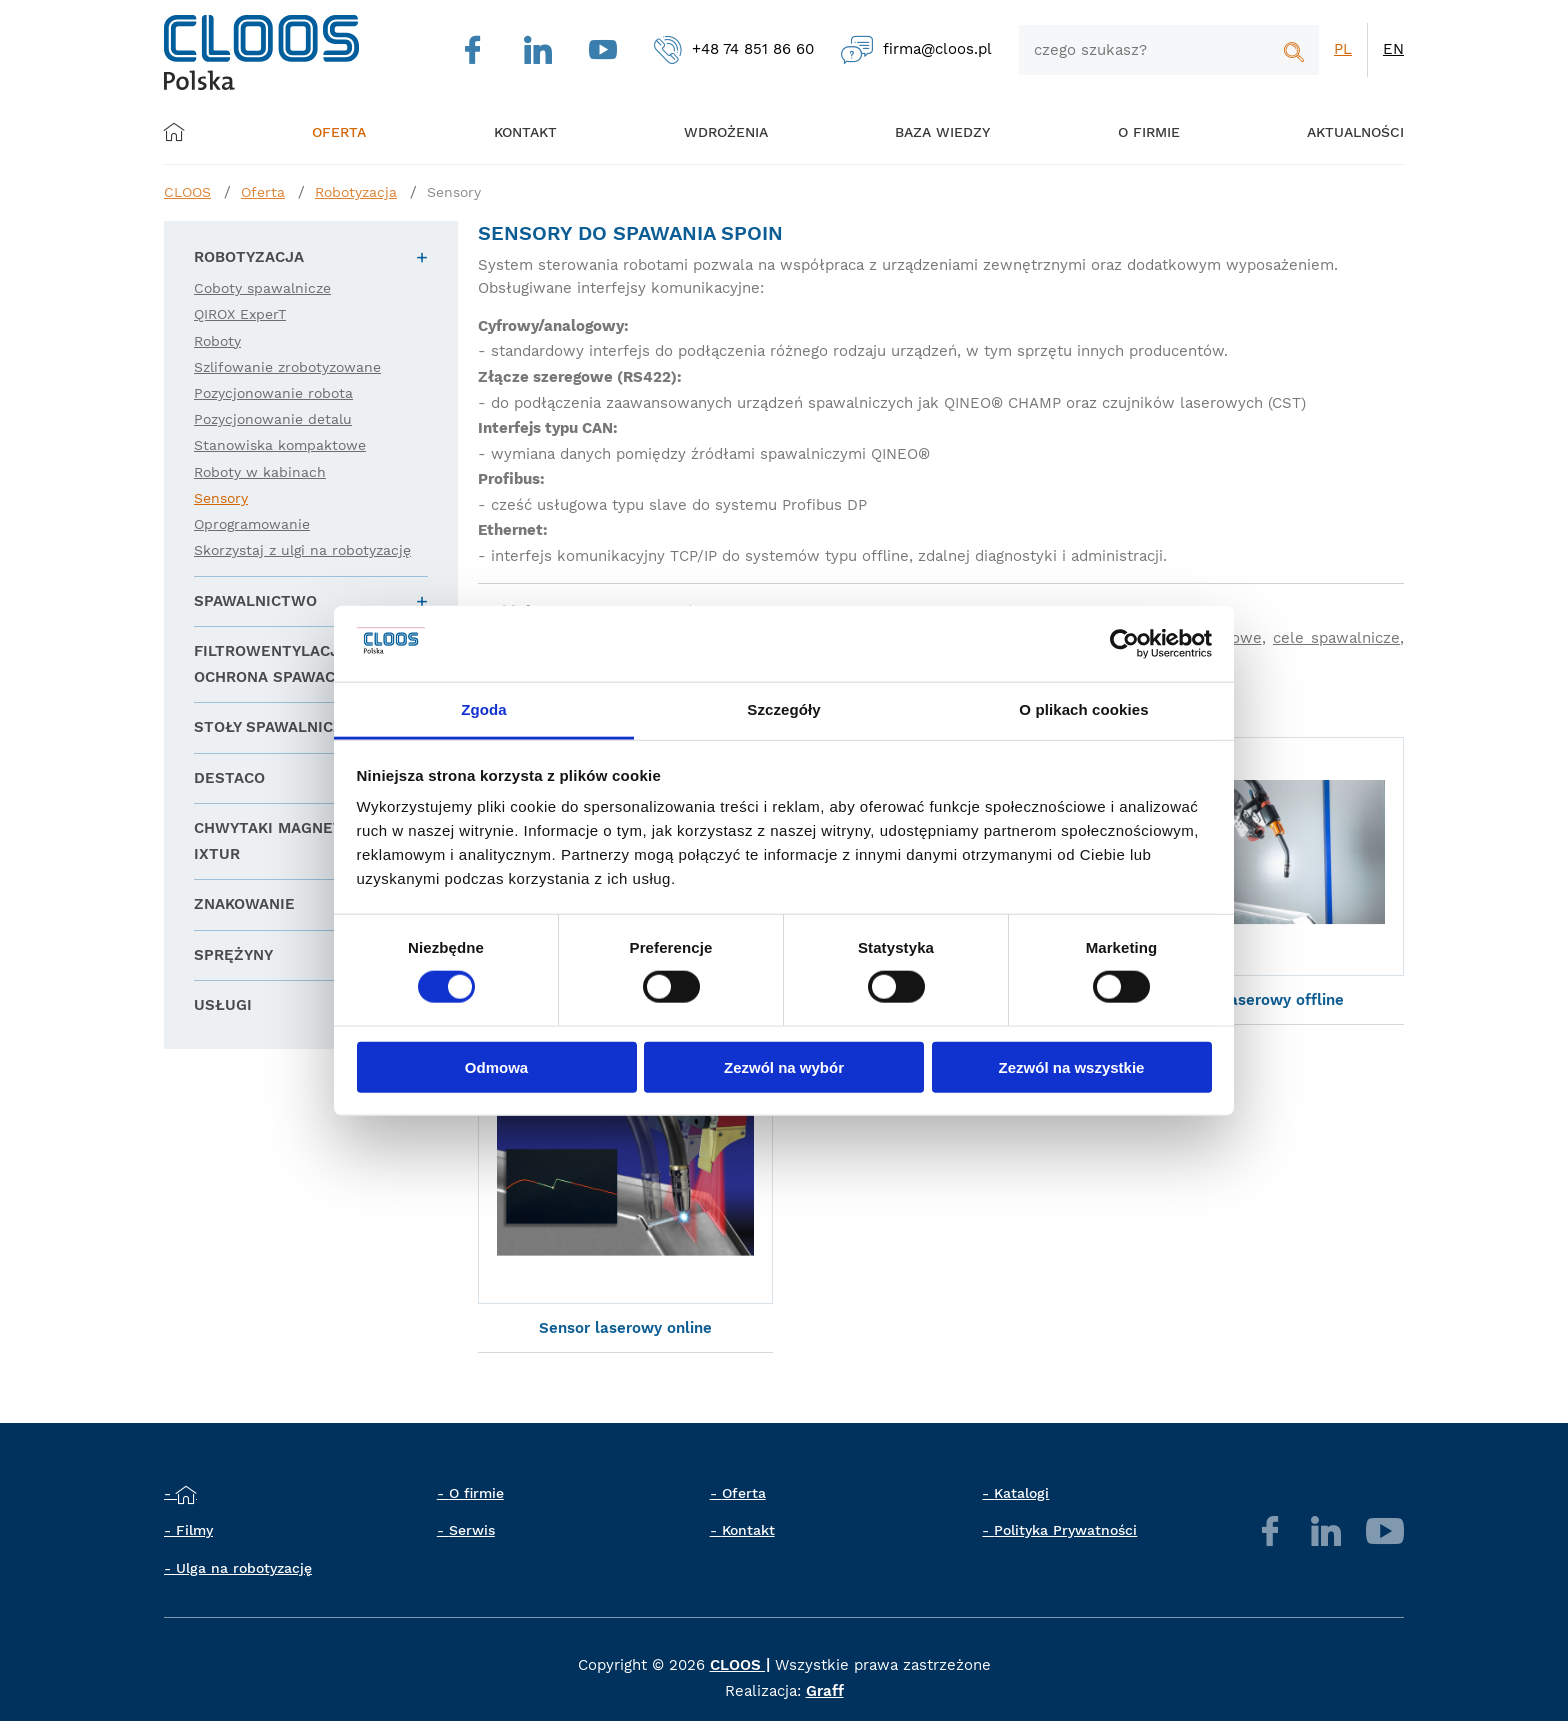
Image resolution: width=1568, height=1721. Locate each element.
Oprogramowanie (252, 524)
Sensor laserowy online (625, 1329)
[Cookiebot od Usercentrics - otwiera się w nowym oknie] (1124, 644)
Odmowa (496, 1066)
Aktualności (1321, 131)
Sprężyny (233, 955)
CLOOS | (740, 1667)
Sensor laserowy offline (1256, 1000)
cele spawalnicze (1336, 638)
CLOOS (187, 192)
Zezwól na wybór (784, 1066)
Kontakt (748, 1532)
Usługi (223, 1005)
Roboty (217, 341)
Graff (825, 1692)
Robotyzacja (356, 192)
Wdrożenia (714, 131)
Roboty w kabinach (260, 472)
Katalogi (1021, 1494)
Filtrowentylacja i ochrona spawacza (276, 664)
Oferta (348, 131)
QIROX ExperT (240, 314)
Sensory (454, 192)
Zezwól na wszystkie (1072, 1066)
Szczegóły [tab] (783, 709)
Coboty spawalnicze (262, 288)
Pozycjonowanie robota (273, 393)
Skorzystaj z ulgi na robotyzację (302, 550)
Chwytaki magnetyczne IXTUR (293, 841)
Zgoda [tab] (484, 709)
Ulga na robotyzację (244, 1569)
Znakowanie (244, 904)
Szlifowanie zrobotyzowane (287, 367)
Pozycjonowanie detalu (273, 419)
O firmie (1122, 131)
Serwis (472, 1532)
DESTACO (229, 778)
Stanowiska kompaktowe (280, 445)
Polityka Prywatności (1065, 1532)
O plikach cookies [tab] (1083, 709)
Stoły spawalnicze (273, 727)
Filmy (194, 1532)
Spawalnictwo (255, 601)
